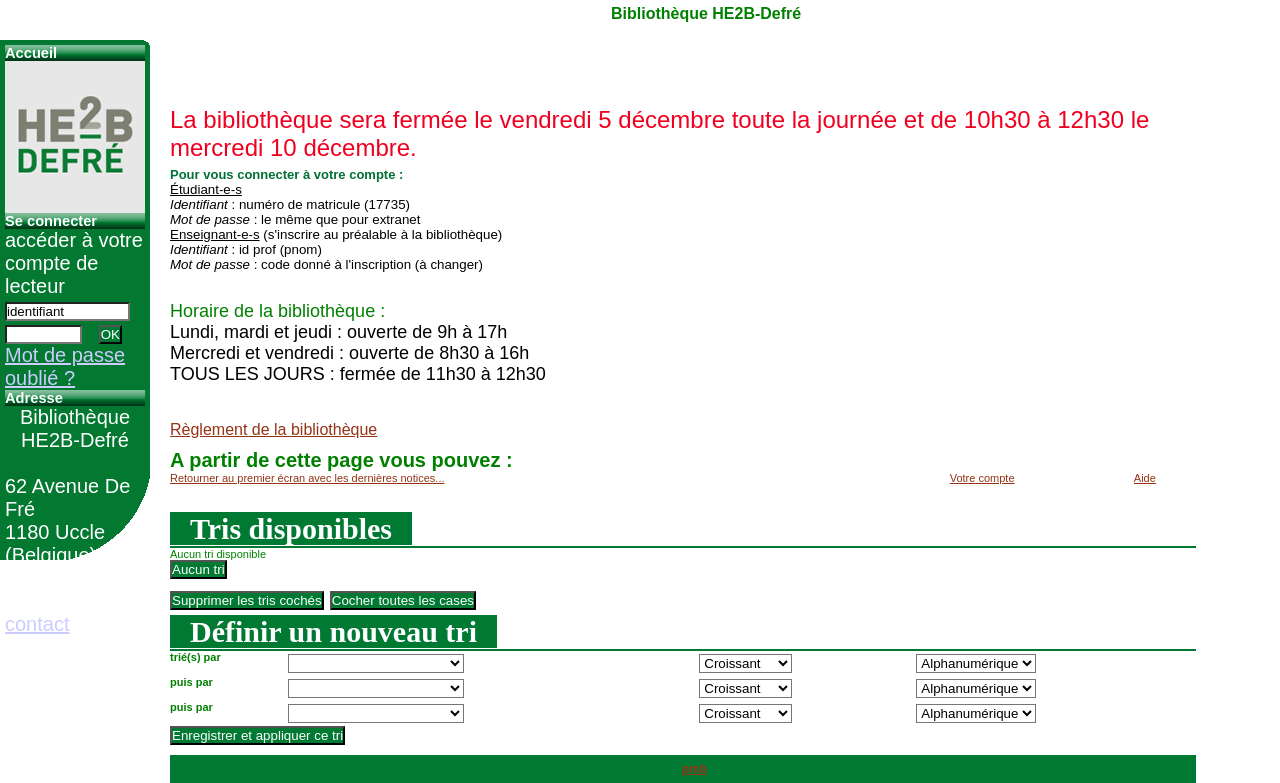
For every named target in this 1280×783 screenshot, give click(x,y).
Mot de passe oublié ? (65, 366)
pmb (694, 769)
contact (37, 624)
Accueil (31, 53)
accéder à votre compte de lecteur (74, 263)
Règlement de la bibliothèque (273, 429)
